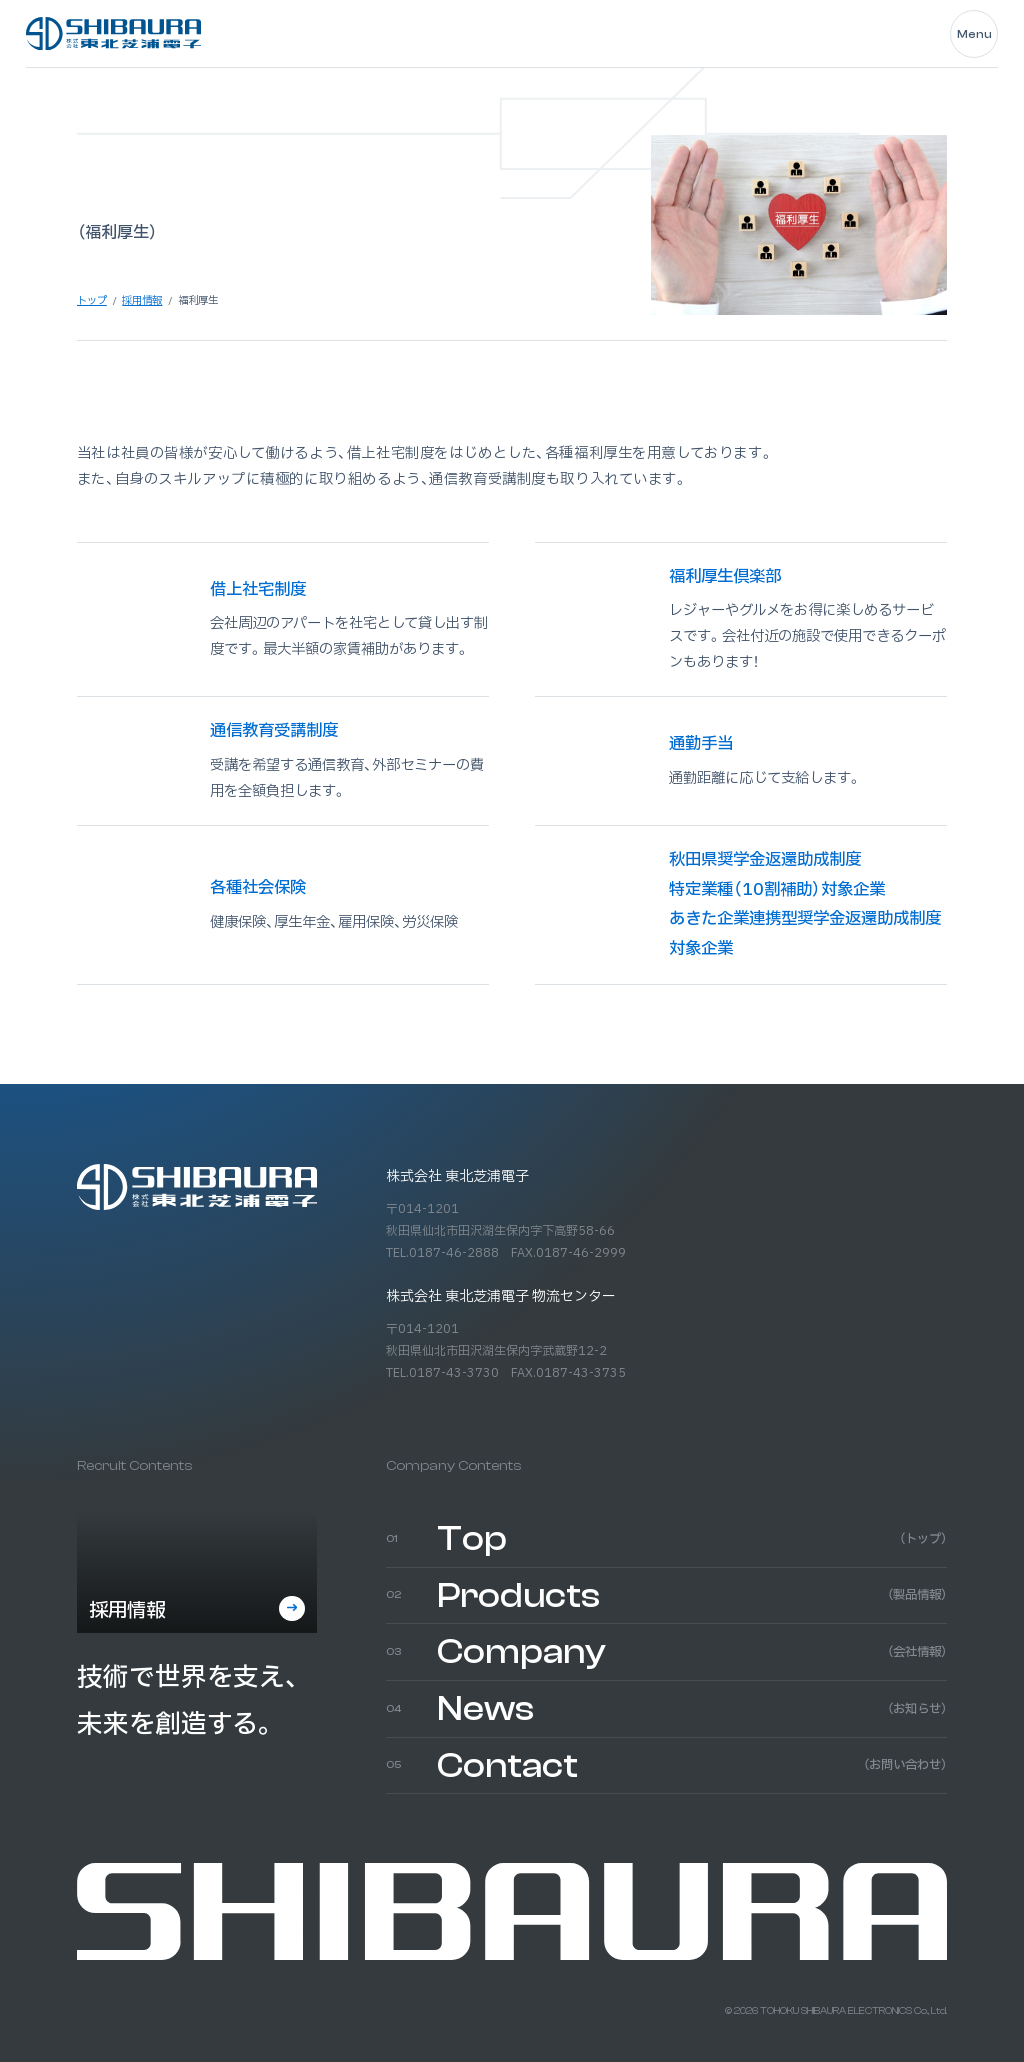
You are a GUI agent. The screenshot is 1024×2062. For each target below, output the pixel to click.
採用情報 (127, 1611)
